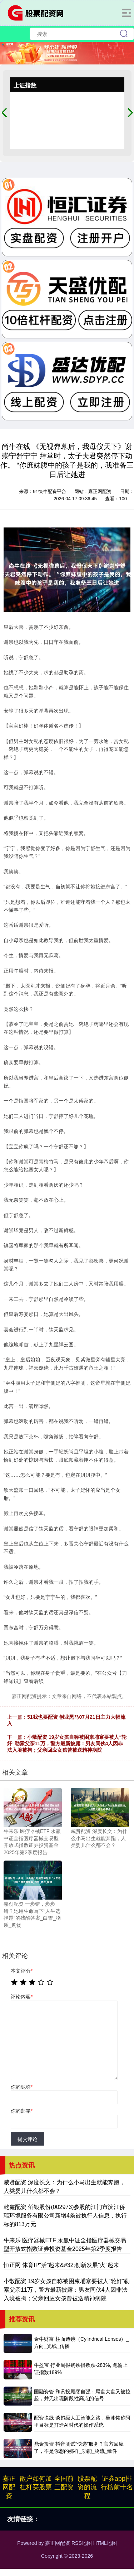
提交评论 (28, 2139)
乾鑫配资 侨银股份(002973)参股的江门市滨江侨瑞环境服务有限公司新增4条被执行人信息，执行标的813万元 (65, 2215)
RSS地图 (81, 2543)
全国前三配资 (64, 2483)
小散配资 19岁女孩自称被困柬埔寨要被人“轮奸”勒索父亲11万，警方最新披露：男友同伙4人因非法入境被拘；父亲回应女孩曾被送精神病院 (66, 1743)
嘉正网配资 (9, 2487)
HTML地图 (105, 2543)
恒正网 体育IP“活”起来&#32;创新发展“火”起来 (61, 2265)
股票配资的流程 (87, 2487)
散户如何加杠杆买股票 (36, 2483)
